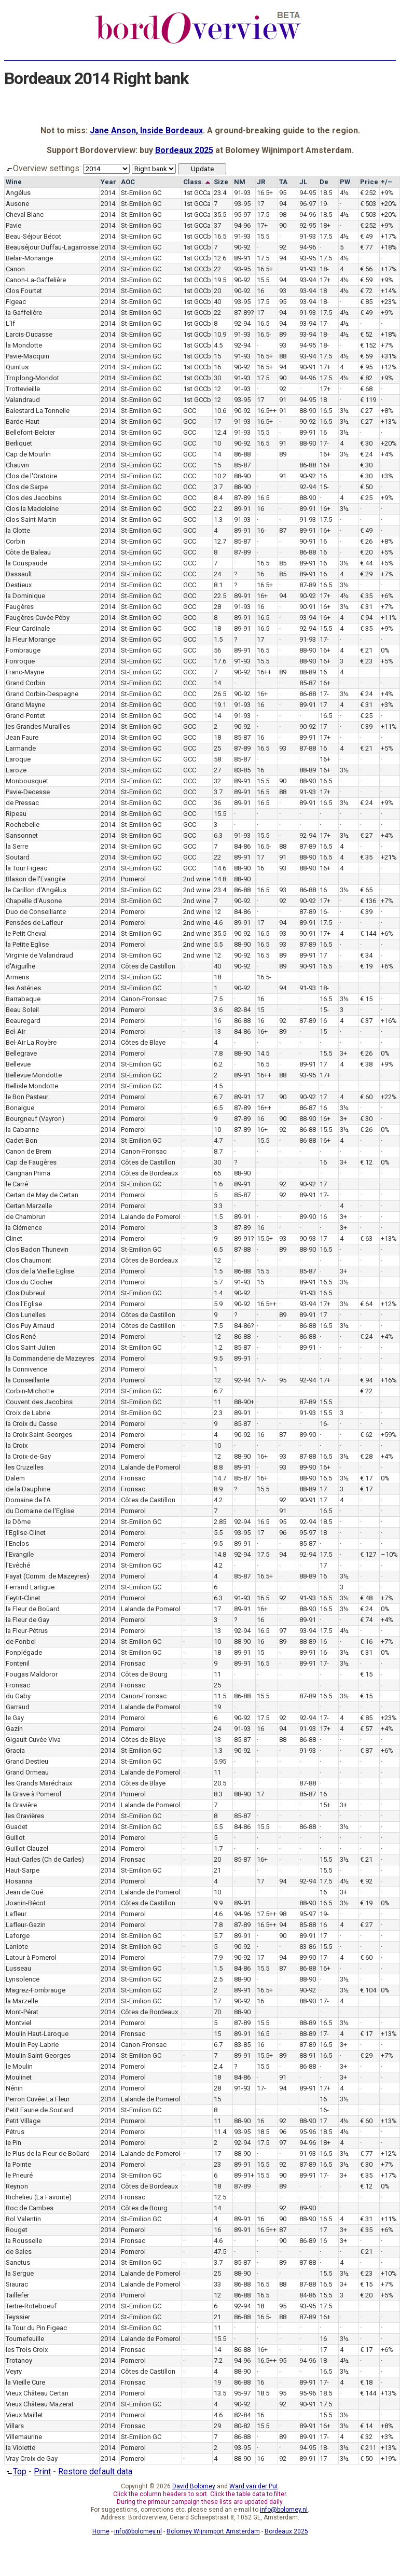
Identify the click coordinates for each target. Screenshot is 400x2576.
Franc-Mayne (25, 672)
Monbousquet (27, 781)
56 (217, 650)
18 (323, 291)
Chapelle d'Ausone (34, 901)
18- (324, 269)
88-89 (307, 672)
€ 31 (366, 607)
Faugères (20, 607)
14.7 (220, 1478)
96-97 (307, 203)
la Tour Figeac (26, 868)
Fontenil (18, 1663)
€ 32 (366, 2437)
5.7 (218, 1282)
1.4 (218, 1293)
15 (217, 356)
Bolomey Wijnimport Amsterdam (213, 2531)
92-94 (242, 323)
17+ (262, 225)
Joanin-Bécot (26, 1903)
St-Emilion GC (141, 193)
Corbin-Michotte (30, 1391)
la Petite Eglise (27, 944)
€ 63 (366, 1238)
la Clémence (24, 1227)
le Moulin (19, 2066)
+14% (389, 291)
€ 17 (366, 1478)
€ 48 (366, 1598)
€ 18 (366, 2382)
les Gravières (25, 1816)
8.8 (218, 1467)
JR (261, 182)
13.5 (220, 2393)
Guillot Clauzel (27, 1848)
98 (282, 214)
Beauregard (23, 1020)
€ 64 (366, 1304)
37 (217, 225)
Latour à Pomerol (31, 1957)
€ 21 (366, 650)
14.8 (220, 879)
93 (282, 291)
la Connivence (26, 1369)
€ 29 (366, 574)
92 (282, 247)
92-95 (307, 225)
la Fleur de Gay (27, 1620)
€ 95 (366, 367)
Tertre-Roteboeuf (31, 2306)
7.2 (218, 2360)
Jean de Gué (24, 1892)
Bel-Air (15, 1031)
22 (217, 269)
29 (217, 2426)
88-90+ (244, 1402)
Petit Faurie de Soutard (39, 2110)
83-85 (242, 770)
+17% (389, 236)
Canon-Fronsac (144, 999)
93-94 (307, 280)
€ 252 (368, 193)
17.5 (263, 214)
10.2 (220, 476)
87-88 (307, 748)
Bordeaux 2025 (184, 150)
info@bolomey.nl (284, 2509)
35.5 (220, 214)
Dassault (19, 574)
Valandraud (23, 400)
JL (303, 182)
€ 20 (366, 552)
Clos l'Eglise (24, 1304)
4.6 (218, 922)
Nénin (14, 2088)
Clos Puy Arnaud (30, 1325)
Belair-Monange (29, 258)
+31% (389, 356)
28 (217, 607)
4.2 (218, 1500)
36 (217, 803)
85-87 (242, 465)
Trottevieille (23, 389)
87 (282, 530)
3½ (344, 410)
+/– (386, 182)
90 (282, 225)
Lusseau (18, 1968)
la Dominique (25, 596)
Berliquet (19, 443)
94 (282, 203)
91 (282, 400)
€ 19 (366, 966)
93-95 (242, 203)
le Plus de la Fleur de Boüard (48, 2153)
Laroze (16, 770)
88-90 (307, 410)
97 (282, 1631)
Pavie (13, 225)
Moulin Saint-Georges (38, 2055)
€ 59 (366, 280)
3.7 (218, 487)
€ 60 (366, 1097)
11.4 (220, 2132)
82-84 (242, 1010)
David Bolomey (193, 2486)
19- (324, 203)
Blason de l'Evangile (35, 879)
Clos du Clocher (29, 1282)
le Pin (13, 2142)
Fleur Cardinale (28, 628)
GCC (189, 410)
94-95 (307, 193)
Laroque (18, 759)
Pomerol (133, 879)
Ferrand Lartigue (30, 1587)
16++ (264, 672)
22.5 (220, 596)
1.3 (218, 519)
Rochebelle (22, 824)
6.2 (218, 1064)
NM (239, 182)
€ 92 (366, 1881)
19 (217, 1707)
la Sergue (20, 2273)
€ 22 (366, 1391)
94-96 (307, 214)
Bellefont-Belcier (30, 432)
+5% (387, 552)
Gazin (14, 1729)
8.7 (218, 1151)
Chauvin (17, 465)
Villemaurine (24, 2437)
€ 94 (366, 617)
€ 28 (366, 1456)
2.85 (220, 1522)
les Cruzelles (25, 1467)
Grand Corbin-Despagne (42, 694)
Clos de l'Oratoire (31, 476)
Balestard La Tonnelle (38, 410)
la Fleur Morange (31, 639)
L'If (10, 323)
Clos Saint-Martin (31, 519)
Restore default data (95, 2471)
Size (221, 182)
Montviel (18, 2023)
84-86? (244, 1325)
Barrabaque (23, 999)
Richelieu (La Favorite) (39, 2197)
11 (217, 1402)
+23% (389, 302)
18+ (325, 225)
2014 (108, 193)
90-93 (307, 1238)
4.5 (218, 345)
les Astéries (23, 988)
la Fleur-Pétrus (27, 1631)
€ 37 (366, 1020)
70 (217, 2012)
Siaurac (17, 2284)
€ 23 (366, 661)
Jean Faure (22, 737)
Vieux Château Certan (37, 2393)
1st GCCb (197, 236)
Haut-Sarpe (22, 1870)
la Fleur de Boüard (33, 1609)
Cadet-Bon (21, 1140)
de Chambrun (26, 1217)
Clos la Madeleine (32, 509)
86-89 (307, 2241)
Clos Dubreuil (26, 1293)
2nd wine (196, 879)
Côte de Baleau (28, 552)
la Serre (17, 846)
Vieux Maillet (24, 2415)
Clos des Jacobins (34, 498)
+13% (389, 421)
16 (260, 291)
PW (345, 182)
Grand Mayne (25, 705)
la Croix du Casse (31, 1424)
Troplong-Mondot (32, 378)
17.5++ (267, 1914)
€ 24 (366, 454)
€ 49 (366, 236)
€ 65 (366, 890)
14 (217, 454)
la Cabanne (22, 1129)
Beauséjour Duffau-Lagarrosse (52, 247)
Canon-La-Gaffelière (36, 280)
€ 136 (368, 901)
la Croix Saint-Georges (39, 1434)
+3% (387, 476)
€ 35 (366, 596)
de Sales (19, 2251)
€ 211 (368, 2448)
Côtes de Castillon (148, 966)
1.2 (218, 1347)
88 (282, 356)
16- (261, 530)
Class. (197, 182)
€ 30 (366, 443)
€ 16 (366, 1641)
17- (324, 323)
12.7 (220, 541)
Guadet (16, 1827)
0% (385, 650)
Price (369, 182)
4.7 (218, 1140)
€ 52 (366, 334)
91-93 (242, 193)
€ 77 (366, 247)
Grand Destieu (27, 1761)
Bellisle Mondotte (32, 1086)
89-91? (244, 1238)
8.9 (218, 1489)
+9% (387, 193)
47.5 (220, 2251)
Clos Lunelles (26, 1315)
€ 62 (366, 1434)
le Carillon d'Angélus (36, 890)
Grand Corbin (25, 683)
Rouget (16, 2230)
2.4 (218, 2066)
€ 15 (366, 999)
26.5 (220, 694)
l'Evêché (18, 1565)
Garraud (18, 1707)
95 (282, 193)
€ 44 (366, 563)
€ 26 (366, 541)
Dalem (15, 1478)
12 (217, 389)
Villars (15, 2426)
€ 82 (366, 378)
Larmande (21, 748)
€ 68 (366, 389)
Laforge (18, 1936)
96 (282, 1532)
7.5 (218, 999)
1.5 (218, 639)
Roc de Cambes (29, 2208)
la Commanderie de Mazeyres (50, 1358)
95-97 (242, 214)
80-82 (242, 2426)
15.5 (263, 236)
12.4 (220, 432)
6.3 (218, 835)
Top (15, 2471)
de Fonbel (21, 1641)
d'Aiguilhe (20, 966)
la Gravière (21, 1805)
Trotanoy (19, 2360)
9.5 (218, 1358)
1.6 (218, 1184)
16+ (325, 454)
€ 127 (368, 1554)
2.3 (218, 1413)
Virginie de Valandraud (39, 955)
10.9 (220, 334)
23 (217, 2164)
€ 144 (368, 933)
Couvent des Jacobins (39, 1402)
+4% (387, 454)
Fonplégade (24, 1652)
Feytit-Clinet (23, 1598)
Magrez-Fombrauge (35, 1990)
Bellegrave (21, 1053)
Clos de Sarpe (27, 487)
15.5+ (265, 1238)
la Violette (20, 2448)
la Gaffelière (24, 312)
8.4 (218, 498)
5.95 (220, 1761)
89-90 (307, 1217)
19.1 (220, 705)
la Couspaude (26, 563)
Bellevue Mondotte (34, 1075)
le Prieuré (19, 2175)
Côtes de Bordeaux (149, 1173)
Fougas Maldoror (32, 1674)
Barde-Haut (22, 421)
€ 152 (368, 345)
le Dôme (18, 1522)
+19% (389, 2458)
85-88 (307, 1925)
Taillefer (17, 2295)
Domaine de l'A (28, 1500)
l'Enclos (17, 1543)
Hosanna (19, 1881)
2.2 (218, 509)
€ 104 (368, 1990)
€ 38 (366, 1064)
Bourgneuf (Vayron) (35, 1119)
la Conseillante (27, 1380)
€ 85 (366, 302)
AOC (128, 182)
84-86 (242, 846)
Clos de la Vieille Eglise (40, 1271)
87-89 (242, 498)
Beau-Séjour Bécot (33, 236)
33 (217, 2284)
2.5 (218, 1979)
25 (217, 748)
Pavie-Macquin (27, 356)
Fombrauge (23, 650)
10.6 (220, 410)
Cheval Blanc (25, 214)
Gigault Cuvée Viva (33, 1739)
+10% (389, 2273)
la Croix (16, 1445)
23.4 (220, 193)
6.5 (218, 1108)
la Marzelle (22, 2001)
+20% (389, 203)
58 (217, 759)
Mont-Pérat (22, 2012)
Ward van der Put (253, 2486)
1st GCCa (197, 193)
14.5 (263, 1053)
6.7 (218, 1097)
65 (217, 1173)
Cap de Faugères (31, 1162)
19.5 (220, 280)
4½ (344, 193)
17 (260, 203)
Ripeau (16, 814)
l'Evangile (20, 1554)
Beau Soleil (22, 1010)
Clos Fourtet (24, 291)
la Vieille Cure (25, 2382)
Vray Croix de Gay (32, 2458)
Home (100, 2531)
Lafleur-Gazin (26, 1925)
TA (283, 182)
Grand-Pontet (25, 715)
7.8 (218, 1053)
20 (217, 291)
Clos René (21, 1336)
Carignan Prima (28, 1173)
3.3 (218, 1206)
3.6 (218, 1010)
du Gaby (18, 1696)
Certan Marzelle (29, 1206)
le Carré (17, 1184)
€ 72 (366, 291)
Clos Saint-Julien (31, 1347)
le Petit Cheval (26, 933)
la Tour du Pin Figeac (36, 2328)
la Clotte (18, 530)
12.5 (220, 2197)
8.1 (218, 585)
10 (217, 443)
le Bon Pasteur (27, 1097)
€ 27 (366, 410)
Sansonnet (22, 835)
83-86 (307, 1946)
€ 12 (366, 1162)
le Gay (15, 1718)
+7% (387, 345)
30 (217, 378)
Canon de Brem (28, 1151)
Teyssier (18, 2317)
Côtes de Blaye (143, 1042)
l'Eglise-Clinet (26, 1532)
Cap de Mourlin (28, 454)
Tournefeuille (25, 2339)
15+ (325, 1805)
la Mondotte (24, 345)
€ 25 (366, 498)
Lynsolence (22, 1979)
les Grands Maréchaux (39, 1783)
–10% (389, 1554)
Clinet (14, 1238)
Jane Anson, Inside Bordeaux (146, 130)
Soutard (18, 857)
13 (217, 1031)
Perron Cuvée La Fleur (38, 2099)
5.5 (218, 944)
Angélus (18, 193)
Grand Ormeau (27, 1772)
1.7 (218, 1848)
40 (217, 302)
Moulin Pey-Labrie (32, 2044)
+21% (389, 857)
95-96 (307, 2132)
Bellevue (18, 1064)
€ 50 (366, 487)
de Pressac (22, 803)
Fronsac (133, 1478)
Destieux (19, 585)
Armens (17, 977)
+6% (387, 596)
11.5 (220, 1696)
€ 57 (366, 1729)
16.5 (220, 236)
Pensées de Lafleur (34, 922)
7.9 (218, 1957)
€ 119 (368, 400)
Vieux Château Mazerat (40, 2404)
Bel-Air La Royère (31, 1042)
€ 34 (366, 955)
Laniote (17, 1946)
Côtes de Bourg (144, 1674)
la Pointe (18, 2164)
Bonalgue (20, 1108)
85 (282, 563)
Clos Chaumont (28, 1260)
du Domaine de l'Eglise (40, 1511)
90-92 (242, 247)
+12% (389, 367)
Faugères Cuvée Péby (38, 617)
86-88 (242, 454)
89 (282, 334)
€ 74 (366, 1620)
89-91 (242, 258)
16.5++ (267, 410)
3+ (343, 1053)
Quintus (17, 367)
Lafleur (16, 1914)
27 (217, 770)
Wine (14, 182)
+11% (389, 617)
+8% (387, 410)
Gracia (15, 1750)
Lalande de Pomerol (151, 1217)
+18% (389, 247)
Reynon (17, 2186)
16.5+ (265, 193)
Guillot (15, 1837)
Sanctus (18, 2262)
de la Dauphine (28, 1489)
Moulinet (19, 2077)
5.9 (218, 1304)
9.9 (218, 1903)
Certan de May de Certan (42, 1195)
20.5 (220, 1783)
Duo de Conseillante (36, 912)
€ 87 (366, 1750)
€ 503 (368, 203)
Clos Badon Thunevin (37, 1249)
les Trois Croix (27, 2349)
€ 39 (366, 726)
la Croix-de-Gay (28, 1456)
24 (217, 574)
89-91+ (244, 2175)
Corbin (15, 541)
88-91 (307, 2055)
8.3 (218, 1794)
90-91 (307, 367)
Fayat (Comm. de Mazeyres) (47, 1576)
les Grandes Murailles (38, 726)
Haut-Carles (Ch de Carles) (45, 1859)
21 (217, 1870)
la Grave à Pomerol (33, 1794)
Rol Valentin (23, 2219)
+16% (389, 1020)
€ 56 (366, 269)
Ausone (17, 203)
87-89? (244, 312)
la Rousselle (24, 2241)
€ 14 (366, 2426)
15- (324, 487)
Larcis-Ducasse (29, 334)
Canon (15, 269)
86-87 (307, 1108)
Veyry (14, 2371)
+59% (389, 1434)
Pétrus (15, 2132)
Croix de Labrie (28, 1413)
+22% (389, 1097)
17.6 (220, 661)
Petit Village (23, 2121)
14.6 (220, 868)
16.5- (264, 334)
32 (217, 781)
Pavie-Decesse (28, 792)
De (324, 182)
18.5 (326, 193)
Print (42, 2471)
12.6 (220, 258)
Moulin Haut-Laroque (37, 2034)
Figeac (16, 302)
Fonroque (20, 661)
